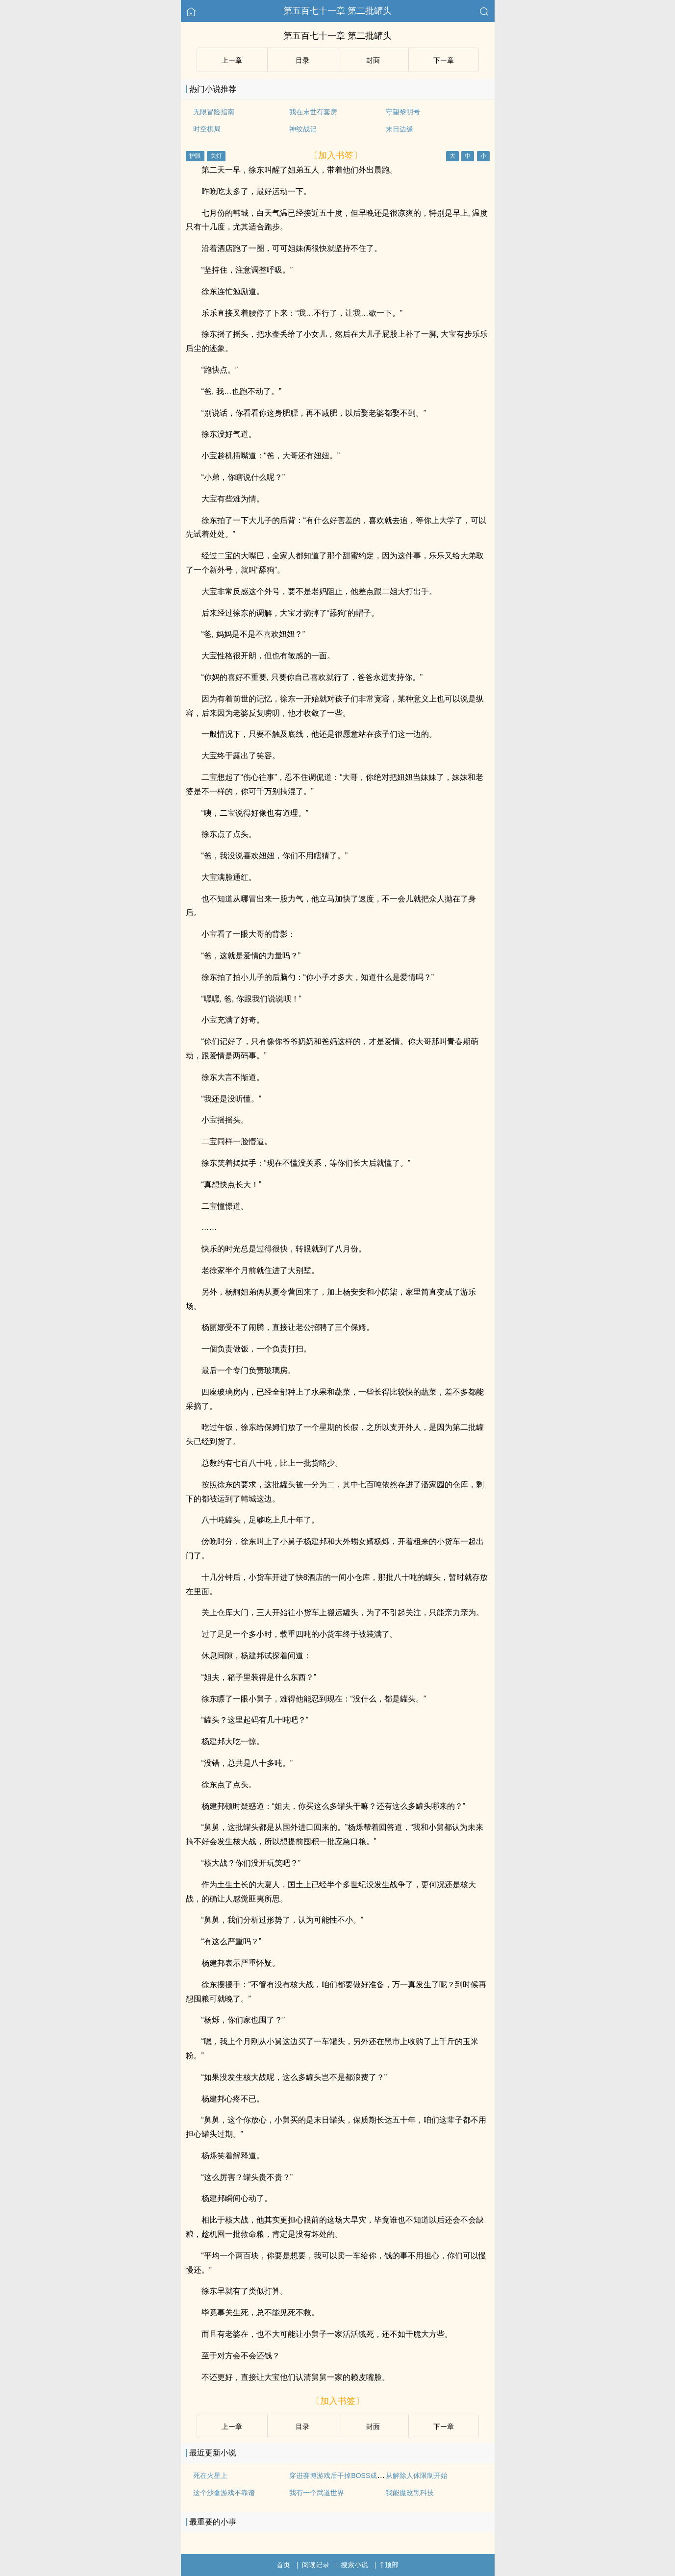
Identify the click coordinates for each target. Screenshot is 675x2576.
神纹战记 (303, 129)
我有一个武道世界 (316, 2493)
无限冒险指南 (213, 112)
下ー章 (443, 60)
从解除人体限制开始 (417, 2475)
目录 (302, 60)
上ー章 (232, 60)
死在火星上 (210, 2475)
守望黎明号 (403, 112)
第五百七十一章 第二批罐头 (337, 11)
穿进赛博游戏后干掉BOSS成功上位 (343, 2475)
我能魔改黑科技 (410, 2493)
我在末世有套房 (313, 112)
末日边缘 (399, 129)
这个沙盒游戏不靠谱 (224, 2493)
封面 (373, 60)
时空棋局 (207, 129)
